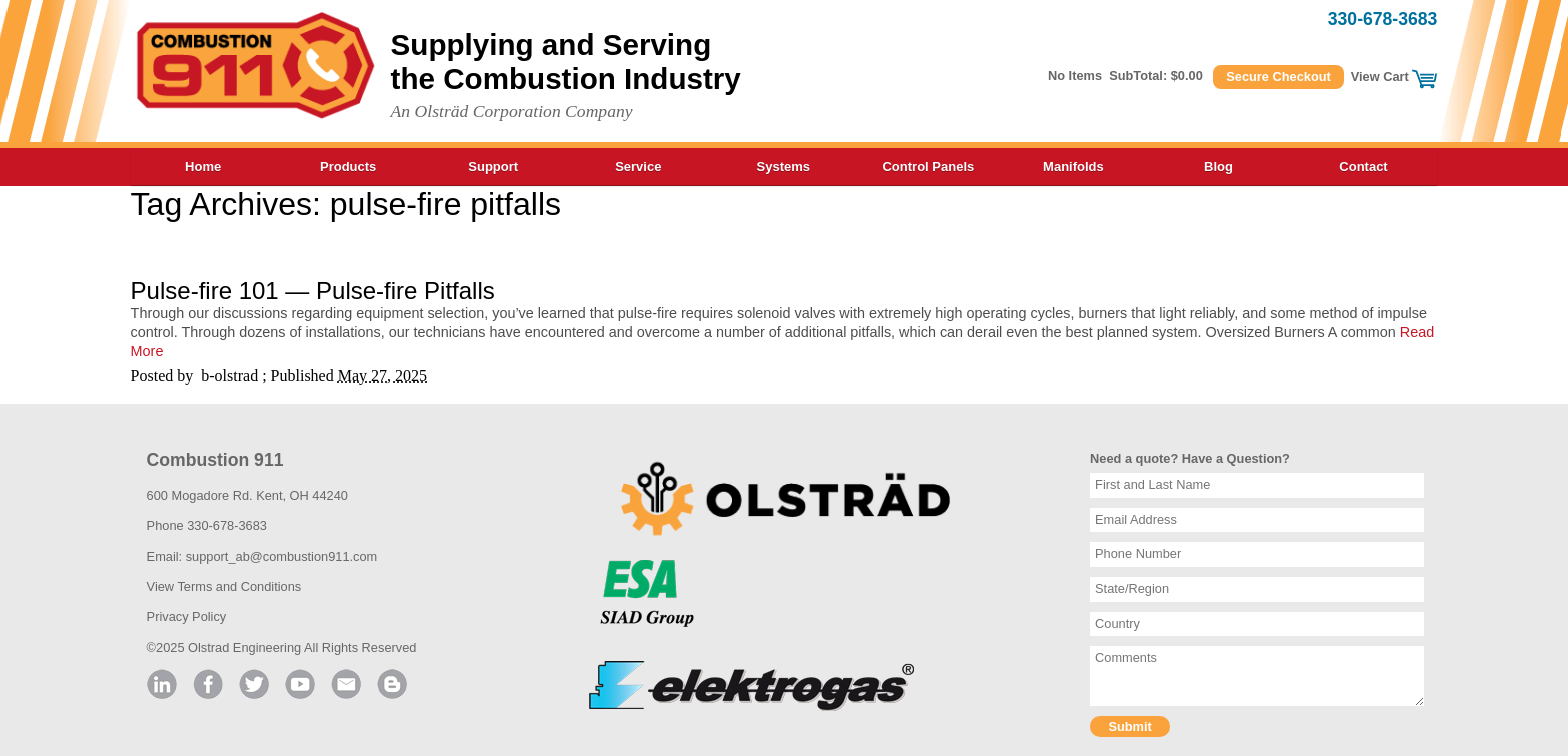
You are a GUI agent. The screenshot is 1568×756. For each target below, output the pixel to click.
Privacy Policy (187, 616)
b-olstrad (229, 375)
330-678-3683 (1383, 19)
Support (493, 166)
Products (348, 166)
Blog (1218, 166)
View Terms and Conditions (224, 586)
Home (203, 166)
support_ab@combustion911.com (282, 556)
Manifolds (1073, 166)
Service (638, 166)
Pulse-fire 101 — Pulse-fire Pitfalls (313, 290)
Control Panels (928, 166)
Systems (783, 166)
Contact (1363, 166)
